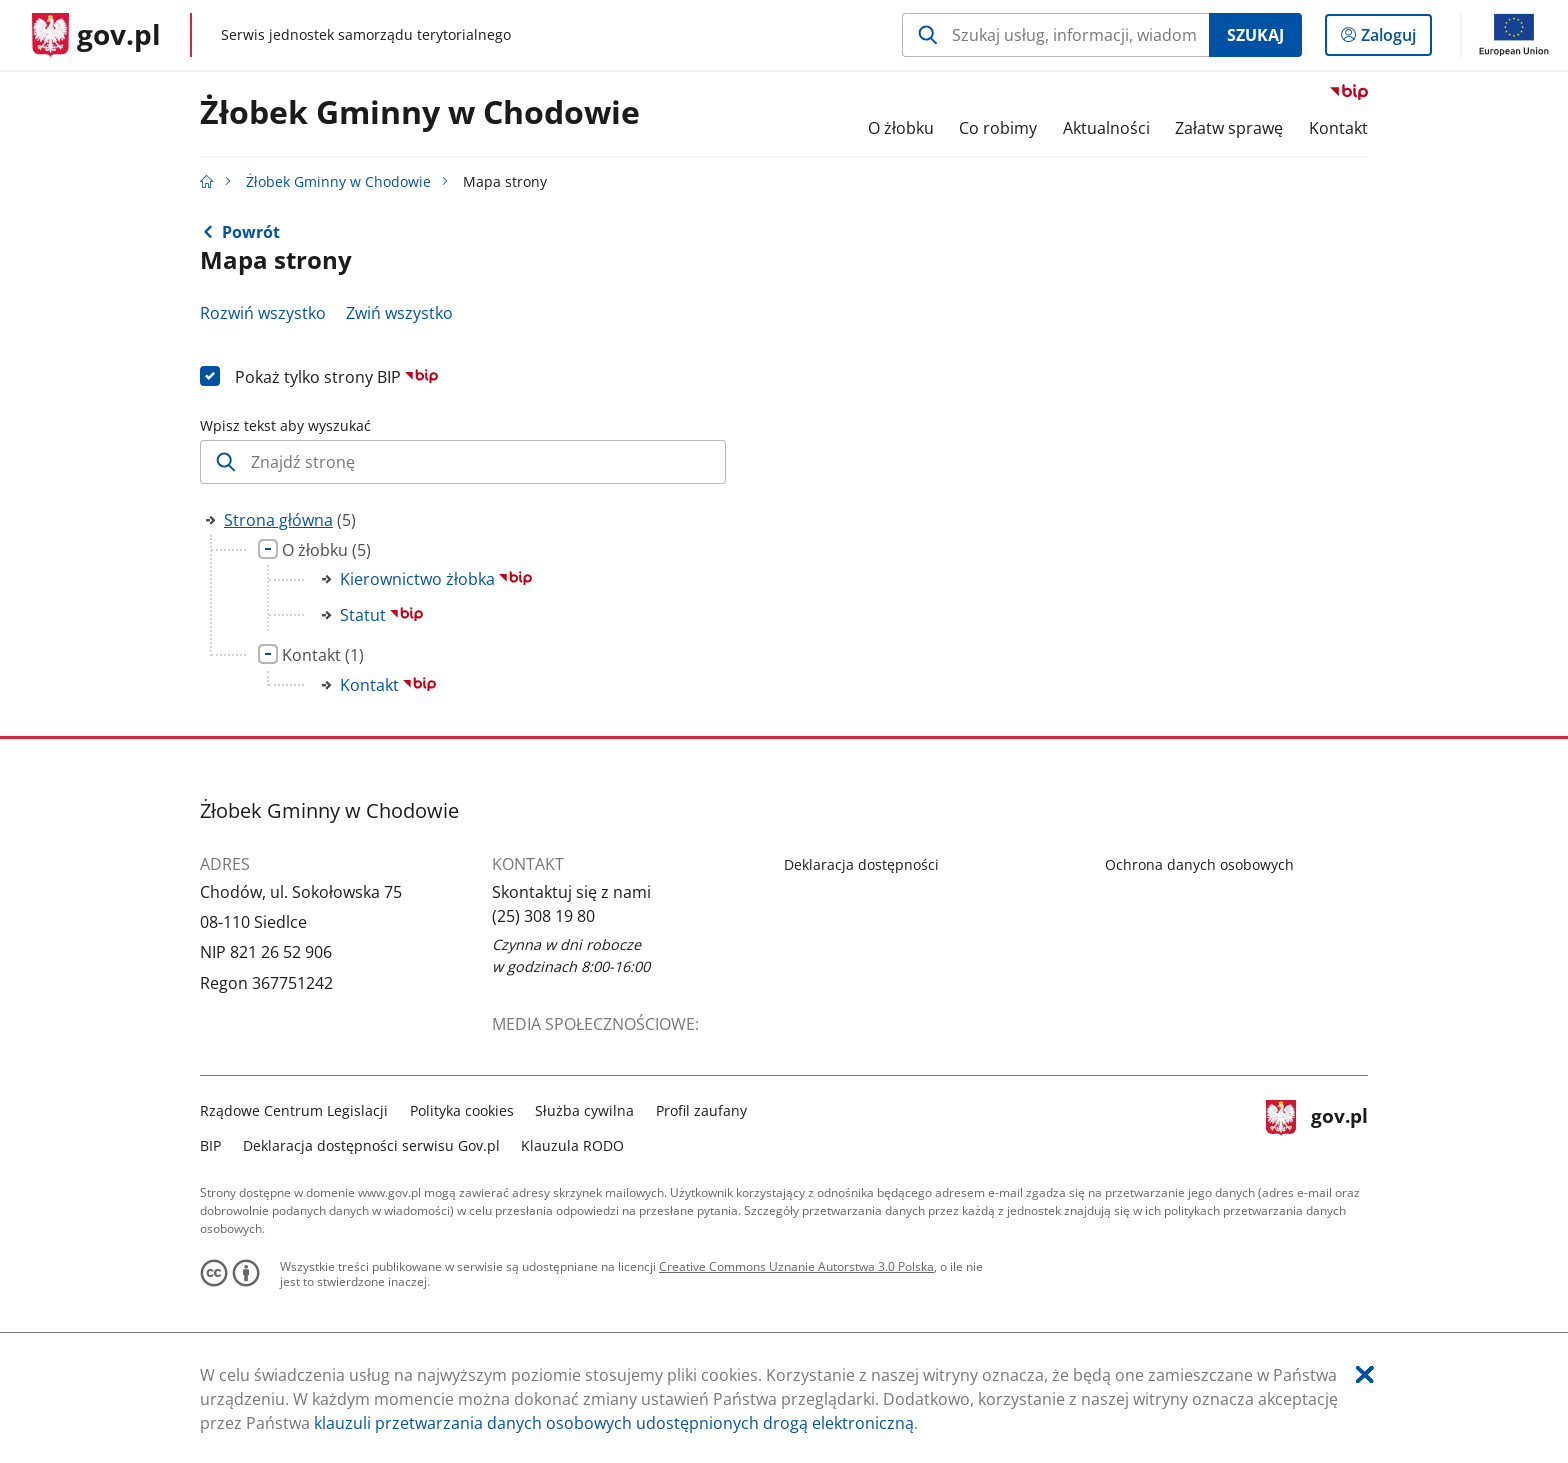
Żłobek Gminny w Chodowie (420, 113)
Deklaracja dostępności (861, 864)
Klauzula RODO (572, 1145)
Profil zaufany (701, 1110)
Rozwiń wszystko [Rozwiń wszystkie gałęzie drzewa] (263, 313)
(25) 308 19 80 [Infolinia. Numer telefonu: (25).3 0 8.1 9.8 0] (543, 916)
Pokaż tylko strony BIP (336, 377)
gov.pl (1317, 1125)
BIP (210, 1145)
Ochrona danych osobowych (1199, 864)
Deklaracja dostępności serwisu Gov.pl (371, 1145)
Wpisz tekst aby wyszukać (285, 425)
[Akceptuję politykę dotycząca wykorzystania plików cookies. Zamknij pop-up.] (1365, 1374)
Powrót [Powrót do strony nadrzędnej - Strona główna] (251, 232)
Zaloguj (1394, 39)
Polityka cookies (462, 1110)
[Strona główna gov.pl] (96, 35)
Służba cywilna (584, 1110)
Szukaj (1255, 35)
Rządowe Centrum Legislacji (294, 1110)
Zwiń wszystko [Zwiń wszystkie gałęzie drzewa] (399, 313)
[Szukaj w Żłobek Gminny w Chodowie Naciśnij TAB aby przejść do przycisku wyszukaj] (1055, 35)
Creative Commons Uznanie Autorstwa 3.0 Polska (796, 1266)
